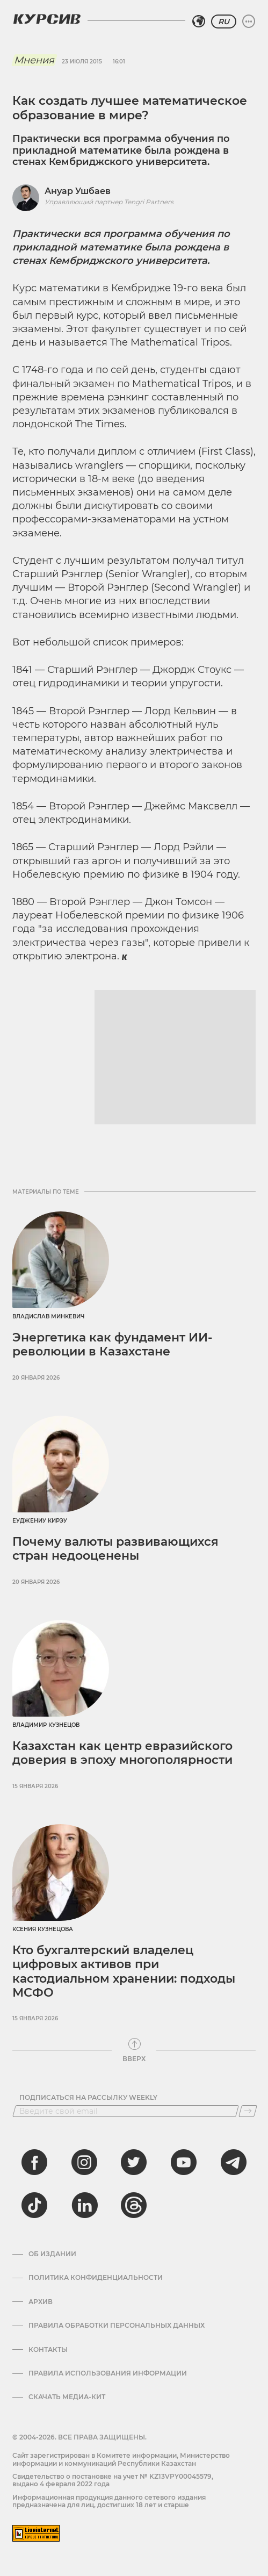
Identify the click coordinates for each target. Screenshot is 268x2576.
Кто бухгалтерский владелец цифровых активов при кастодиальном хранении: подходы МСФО (123, 1971)
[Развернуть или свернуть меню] (249, 21)
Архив (40, 2302)
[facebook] (34, 2162)
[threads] (134, 2205)
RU (223, 21)
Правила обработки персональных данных (116, 2325)
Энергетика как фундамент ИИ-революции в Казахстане (112, 1344)
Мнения (34, 60)
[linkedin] (84, 2205)
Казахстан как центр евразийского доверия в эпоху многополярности (122, 1753)
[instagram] (84, 2162)
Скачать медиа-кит (66, 2397)
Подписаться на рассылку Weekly (88, 2097)
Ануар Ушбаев (78, 191)
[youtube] (184, 2162)
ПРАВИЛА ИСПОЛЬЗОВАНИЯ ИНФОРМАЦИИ (107, 2373)
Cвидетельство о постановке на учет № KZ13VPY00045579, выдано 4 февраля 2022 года (112, 2480)
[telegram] (234, 2162)
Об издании (52, 2254)
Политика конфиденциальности (95, 2277)
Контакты (48, 2349)
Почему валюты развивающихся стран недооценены (115, 1548)
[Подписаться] (248, 2111)
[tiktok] (34, 2205)
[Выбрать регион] (199, 21)
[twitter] (134, 2162)
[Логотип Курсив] (46, 18)
